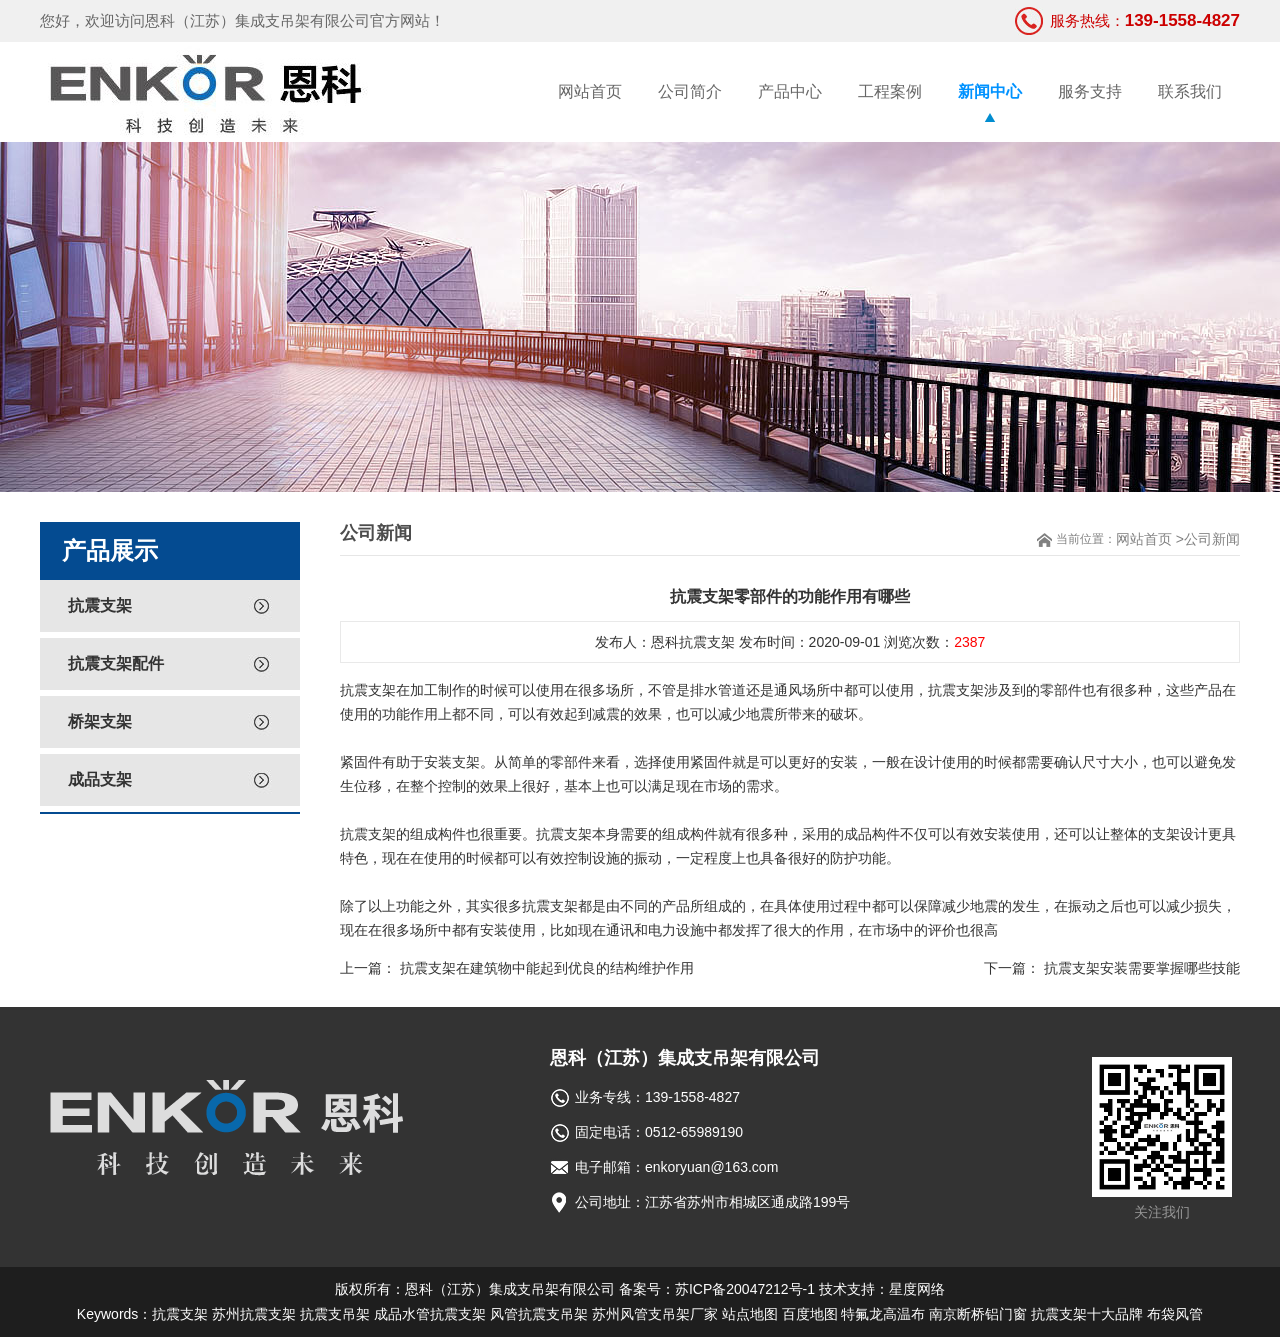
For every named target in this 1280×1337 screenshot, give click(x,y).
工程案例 (890, 91)
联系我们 (1190, 91)
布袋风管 (1175, 1314)
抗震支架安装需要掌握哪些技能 (1142, 968)
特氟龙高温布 (883, 1314)
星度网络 (917, 1289)
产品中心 (790, 91)
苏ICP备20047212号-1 (745, 1289)
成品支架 (100, 779)
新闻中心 (990, 91)
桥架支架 (100, 721)
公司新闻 (1212, 539)
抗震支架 (100, 605)
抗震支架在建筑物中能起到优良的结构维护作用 (547, 968)
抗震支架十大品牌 (1087, 1314)
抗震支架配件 (116, 663)
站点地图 (750, 1314)
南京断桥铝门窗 (978, 1314)
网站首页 (590, 91)
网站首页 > (1150, 539)
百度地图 (810, 1314)
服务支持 (1090, 91)
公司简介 (690, 91)
